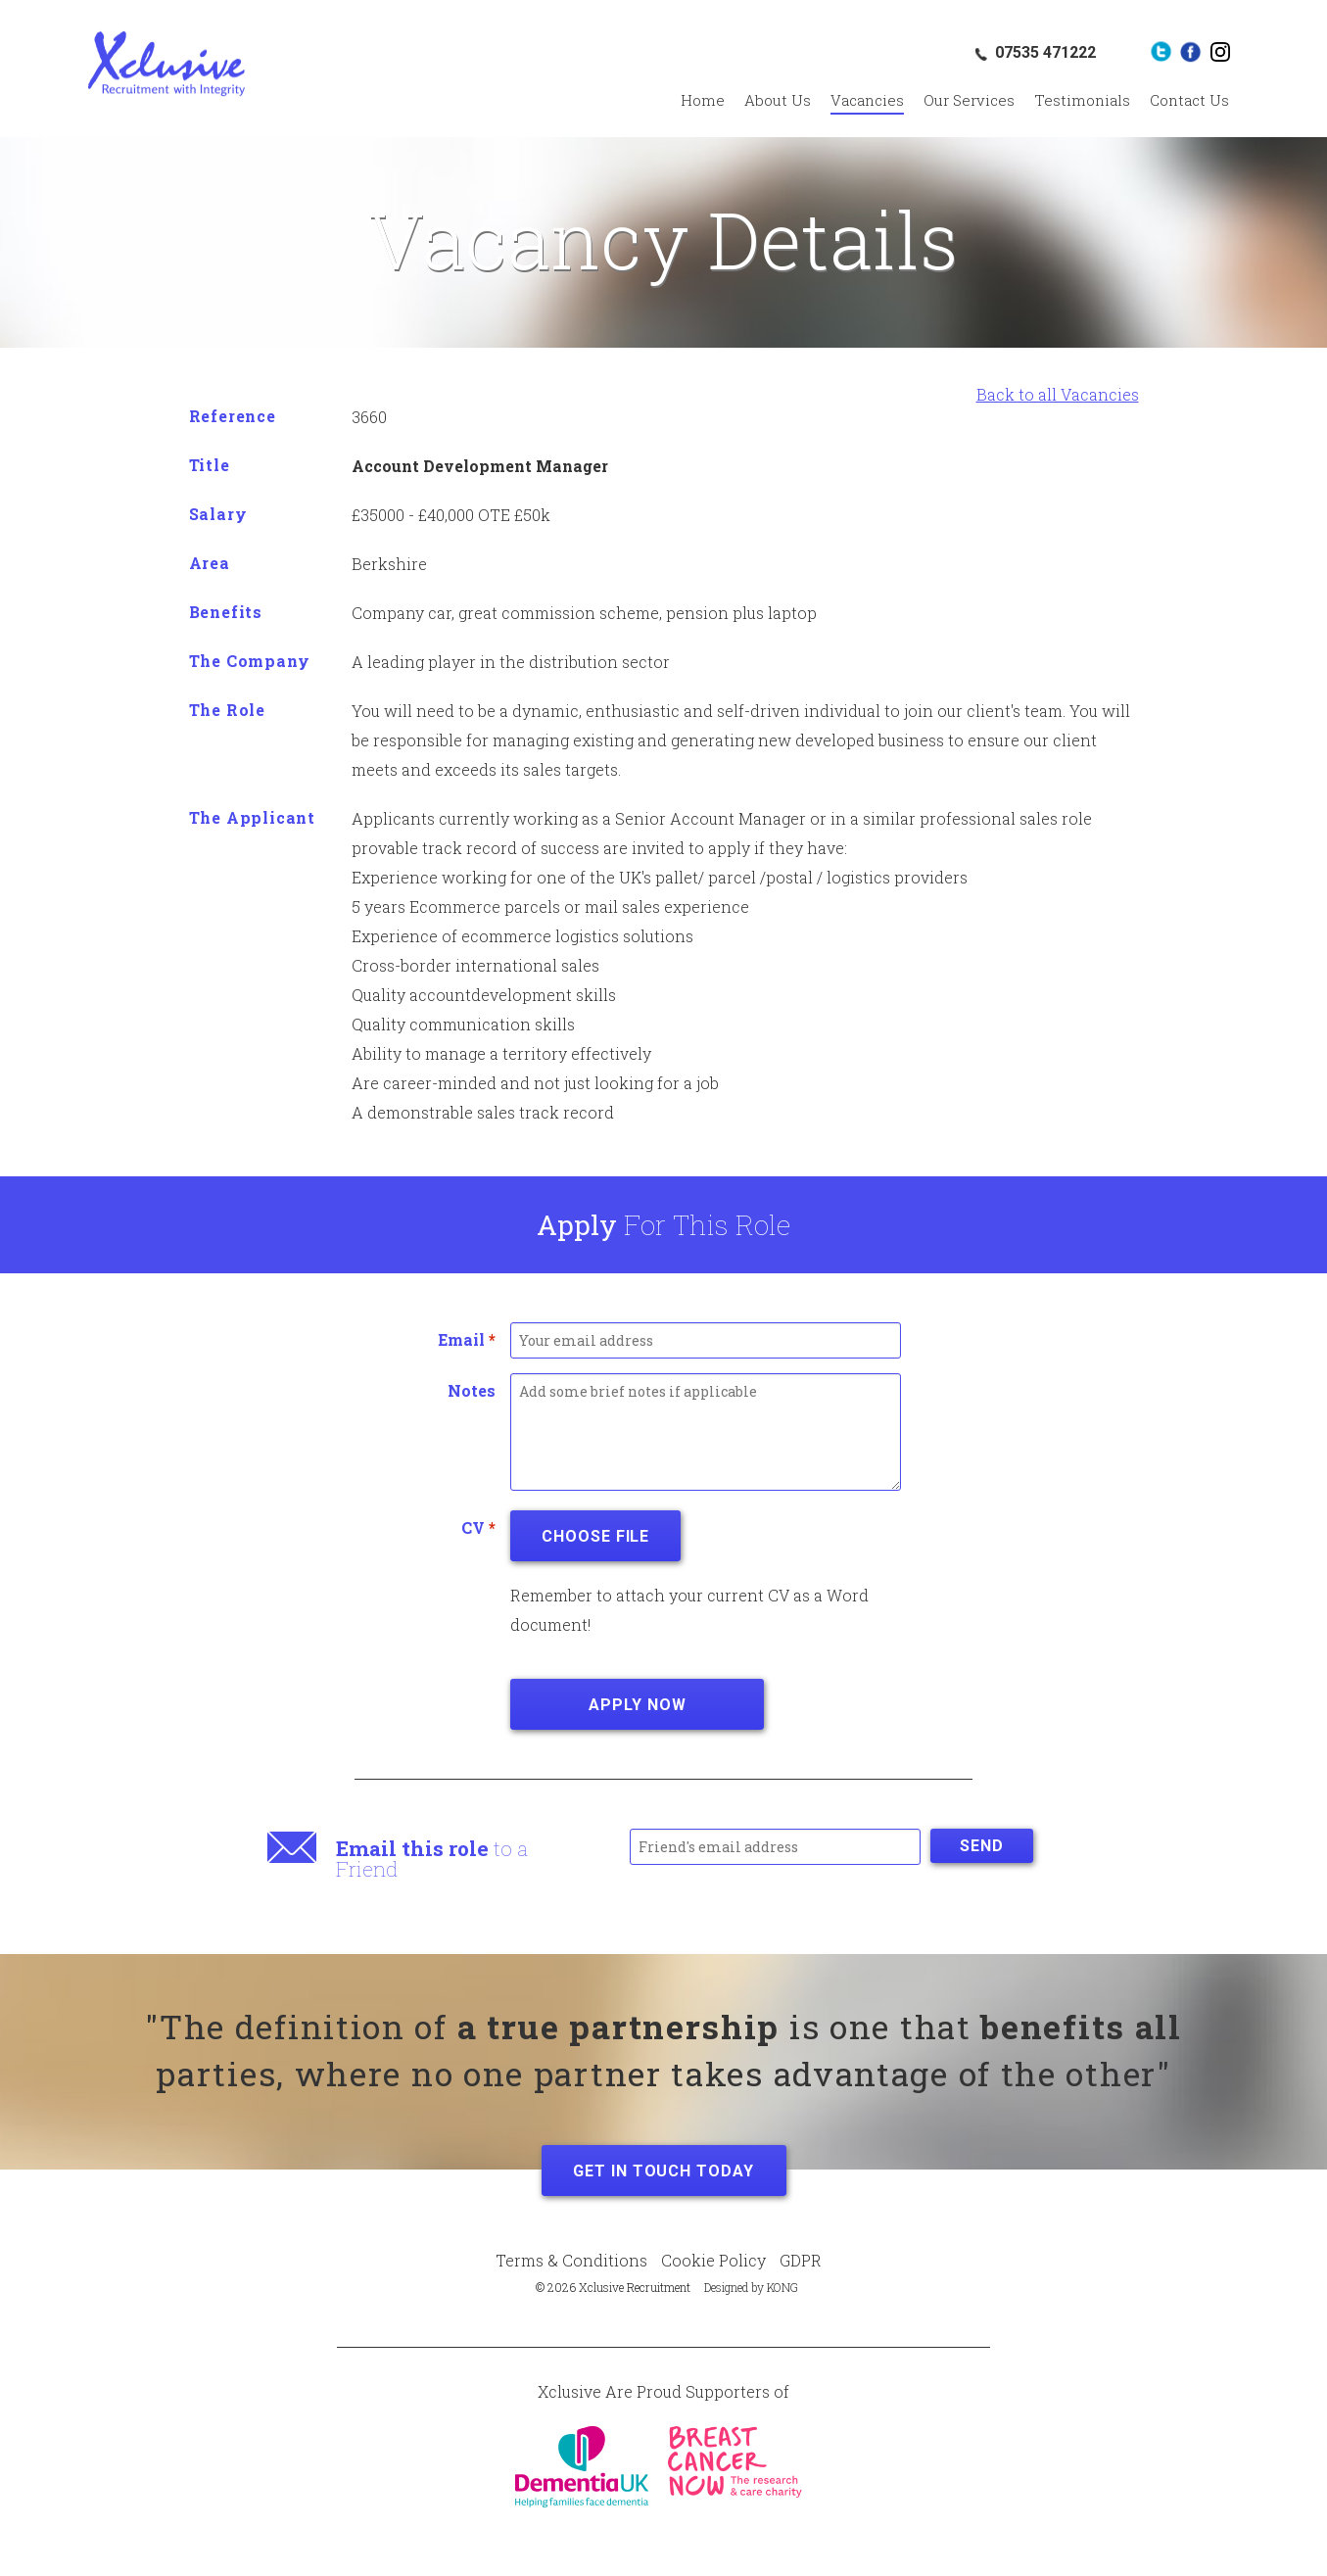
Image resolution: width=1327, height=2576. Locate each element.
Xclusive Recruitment (166, 63)
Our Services (969, 100)
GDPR (801, 2260)
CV (478, 1527)
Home (703, 100)
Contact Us (1189, 100)
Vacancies (867, 100)
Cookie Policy (713, 2260)
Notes (472, 1390)
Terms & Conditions (571, 2260)
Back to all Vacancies (1057, 394)
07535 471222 (1045, 52)
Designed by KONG (751, 2287)
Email (467, 1339)
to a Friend (432, 1859)
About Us (777, 100)
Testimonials (1082, 100)
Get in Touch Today (663, 2171)
